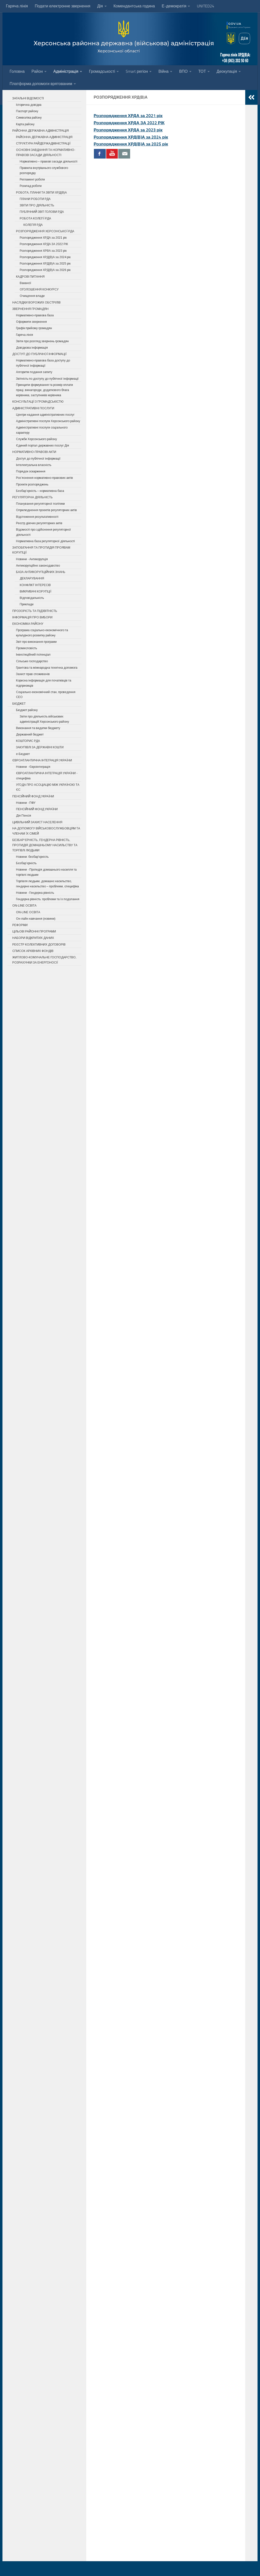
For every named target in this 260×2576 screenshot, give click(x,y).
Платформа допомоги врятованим (41, 83)
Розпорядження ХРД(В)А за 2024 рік (132, 137)
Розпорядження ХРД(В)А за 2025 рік (132, 144)
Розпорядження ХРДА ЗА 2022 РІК (130, 122)
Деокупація (227, 71)
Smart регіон (137, 71)
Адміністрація (65, 71)
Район (37, 71)
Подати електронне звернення (62, 6)
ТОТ (202, 71)
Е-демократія (174, 6)
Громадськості (102, 71)
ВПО (183, 71)
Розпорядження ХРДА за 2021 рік (129, 115)
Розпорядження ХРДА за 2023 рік (129, 130)
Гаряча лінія (17, 6)
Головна (17, 71)
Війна (163, 71)
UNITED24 (205, 6)
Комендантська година (134, 6)
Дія (100, 6)
